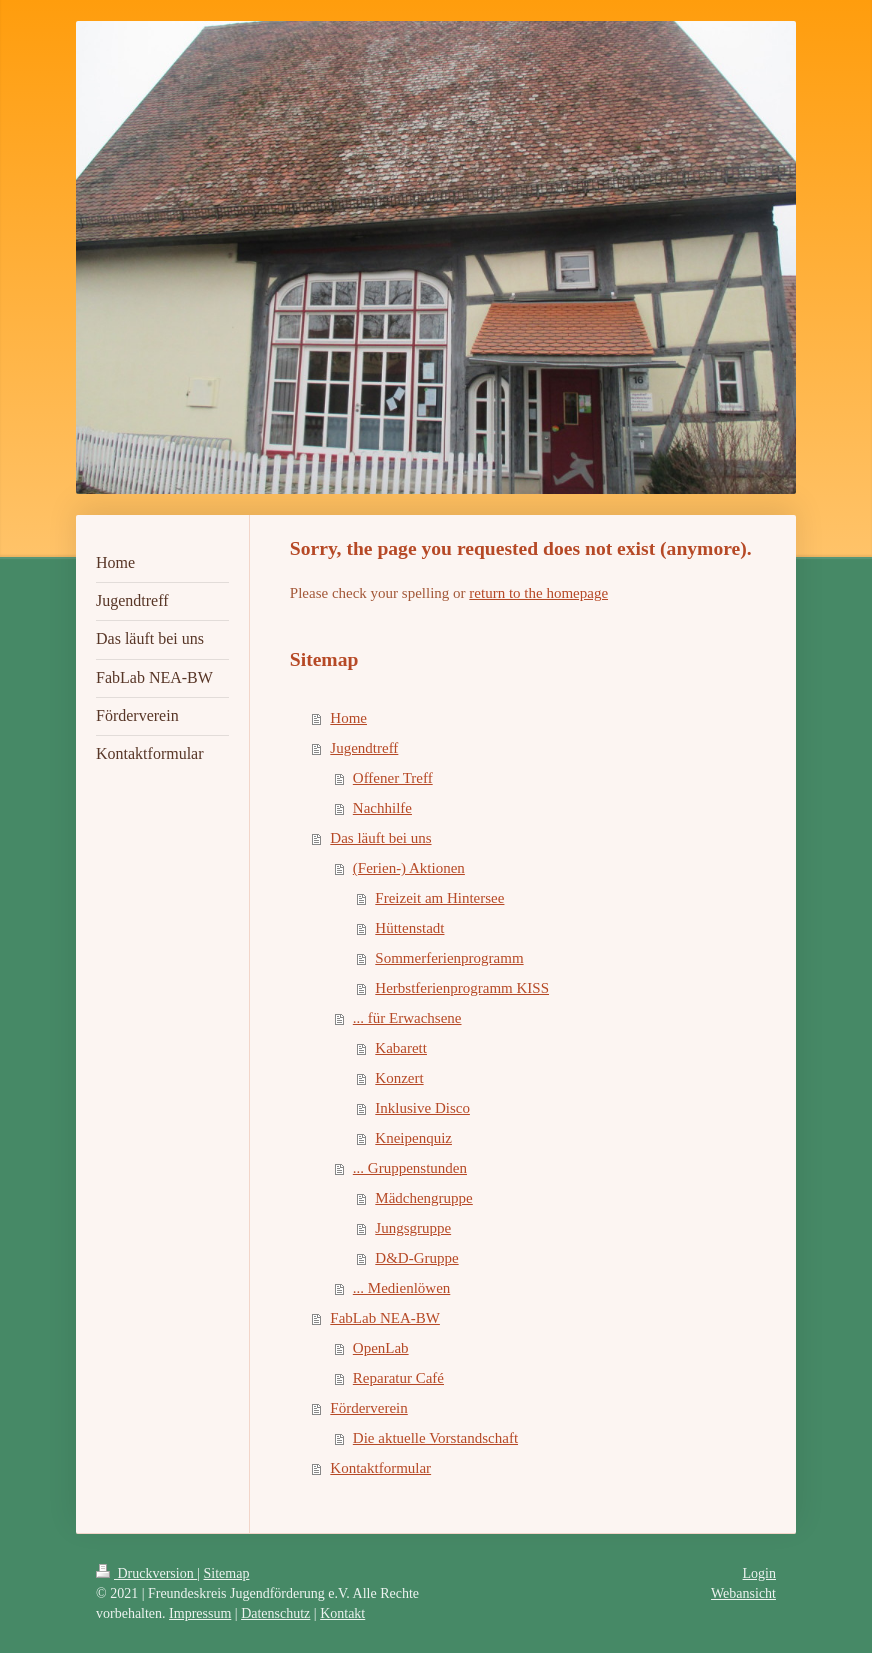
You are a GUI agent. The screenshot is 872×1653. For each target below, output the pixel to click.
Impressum (200, 1613)
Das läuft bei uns (380, 838)
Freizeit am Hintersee (439, 898)
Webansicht (743, 1593)
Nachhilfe (382, 808)
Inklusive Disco (422, 1108)
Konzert (399, 1078)
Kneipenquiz (413, 1138)
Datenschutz (275, 1613)
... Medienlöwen (401, 1288)
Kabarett (401, 1048)
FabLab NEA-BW (385, 1318)
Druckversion (146, 1573)
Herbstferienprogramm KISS (462, 988)
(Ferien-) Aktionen (409, 868)
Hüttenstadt (409, 928)
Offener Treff (393, 778)
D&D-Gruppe (416, 1258)
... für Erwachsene (407, 1018)
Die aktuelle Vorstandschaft (435, 1438)
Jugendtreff (364, 748)
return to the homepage (538, 593)
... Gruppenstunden (410, 1168)
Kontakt (342, 1613)
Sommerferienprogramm (449, 958)
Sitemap (227, 1573)
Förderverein (368, 1408)
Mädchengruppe (423, 1198)
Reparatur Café (398, 1378)
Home (348, 718)
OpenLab (381, 1348)
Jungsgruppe (413, 1228)
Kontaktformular (380, 1468)
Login (759, 1573)
